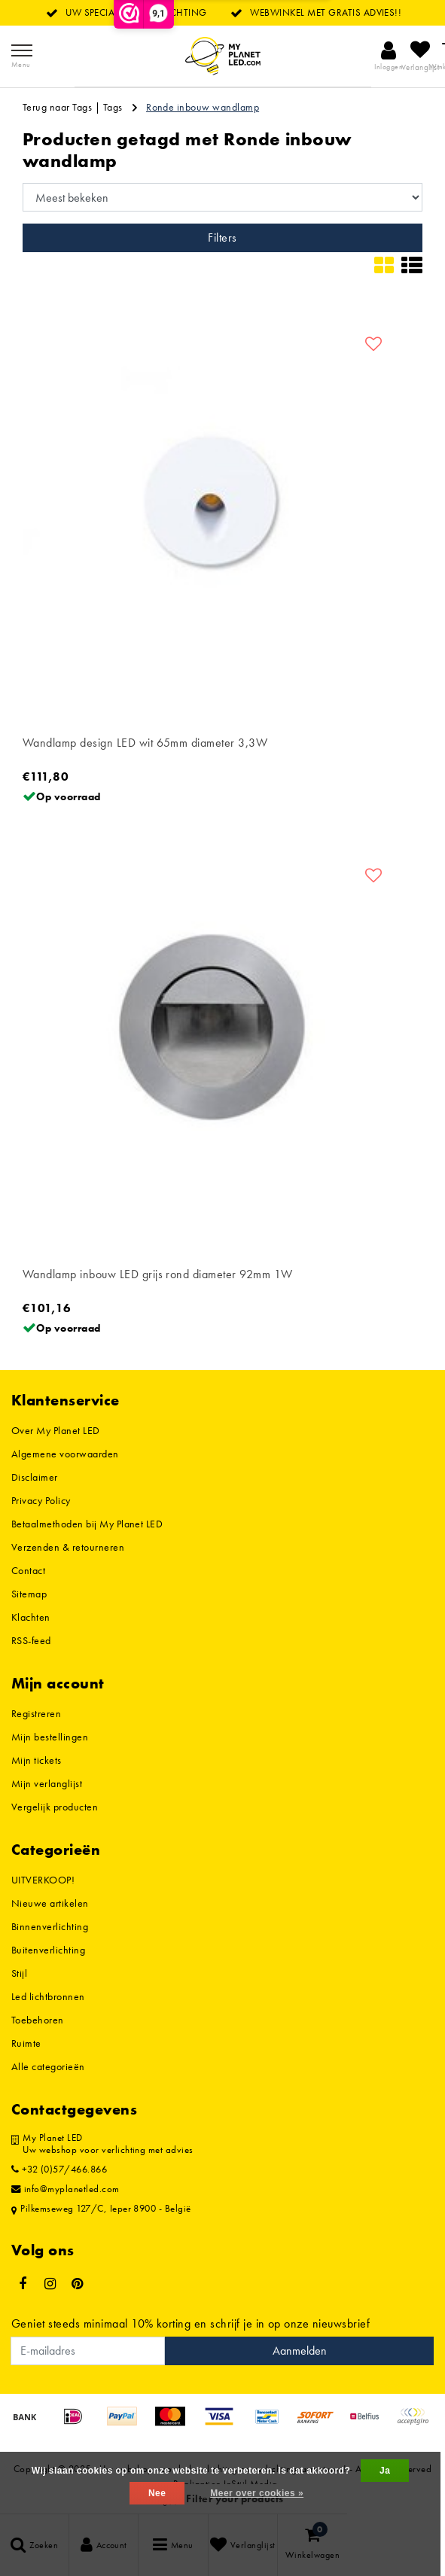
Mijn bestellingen (49, 1736)
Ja (384, 2470)
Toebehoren (37, 2019)
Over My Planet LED (55, 1430)
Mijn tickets (36, 1760)
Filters (222, 237)
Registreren (36, 1713)
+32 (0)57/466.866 (59, 2169)
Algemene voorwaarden (65, 1453)
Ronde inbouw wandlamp (202, 107)
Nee (157, 2493)
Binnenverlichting (49, 1926)
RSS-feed (31, 1640)
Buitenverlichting (48, 1949)
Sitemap (29, 1593)
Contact (28, 1570)
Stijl (19, 1973)
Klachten (30, 1617)
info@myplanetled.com (65, 2189)
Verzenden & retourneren (67, 1547)
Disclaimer (34, 1477)
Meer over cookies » (256, 2493)
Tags (113, 107)
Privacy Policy (41, 1500)
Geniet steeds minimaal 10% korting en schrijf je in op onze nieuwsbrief (190, 2323)
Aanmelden (300, 2350)
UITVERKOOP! (43, 1879)
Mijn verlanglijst (46, 1783)
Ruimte (26, 2043)
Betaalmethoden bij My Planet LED (87, 1523)
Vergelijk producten (54, 1806)
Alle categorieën (48, 2066)
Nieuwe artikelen (50, 1903)
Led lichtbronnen (48, 1996)
